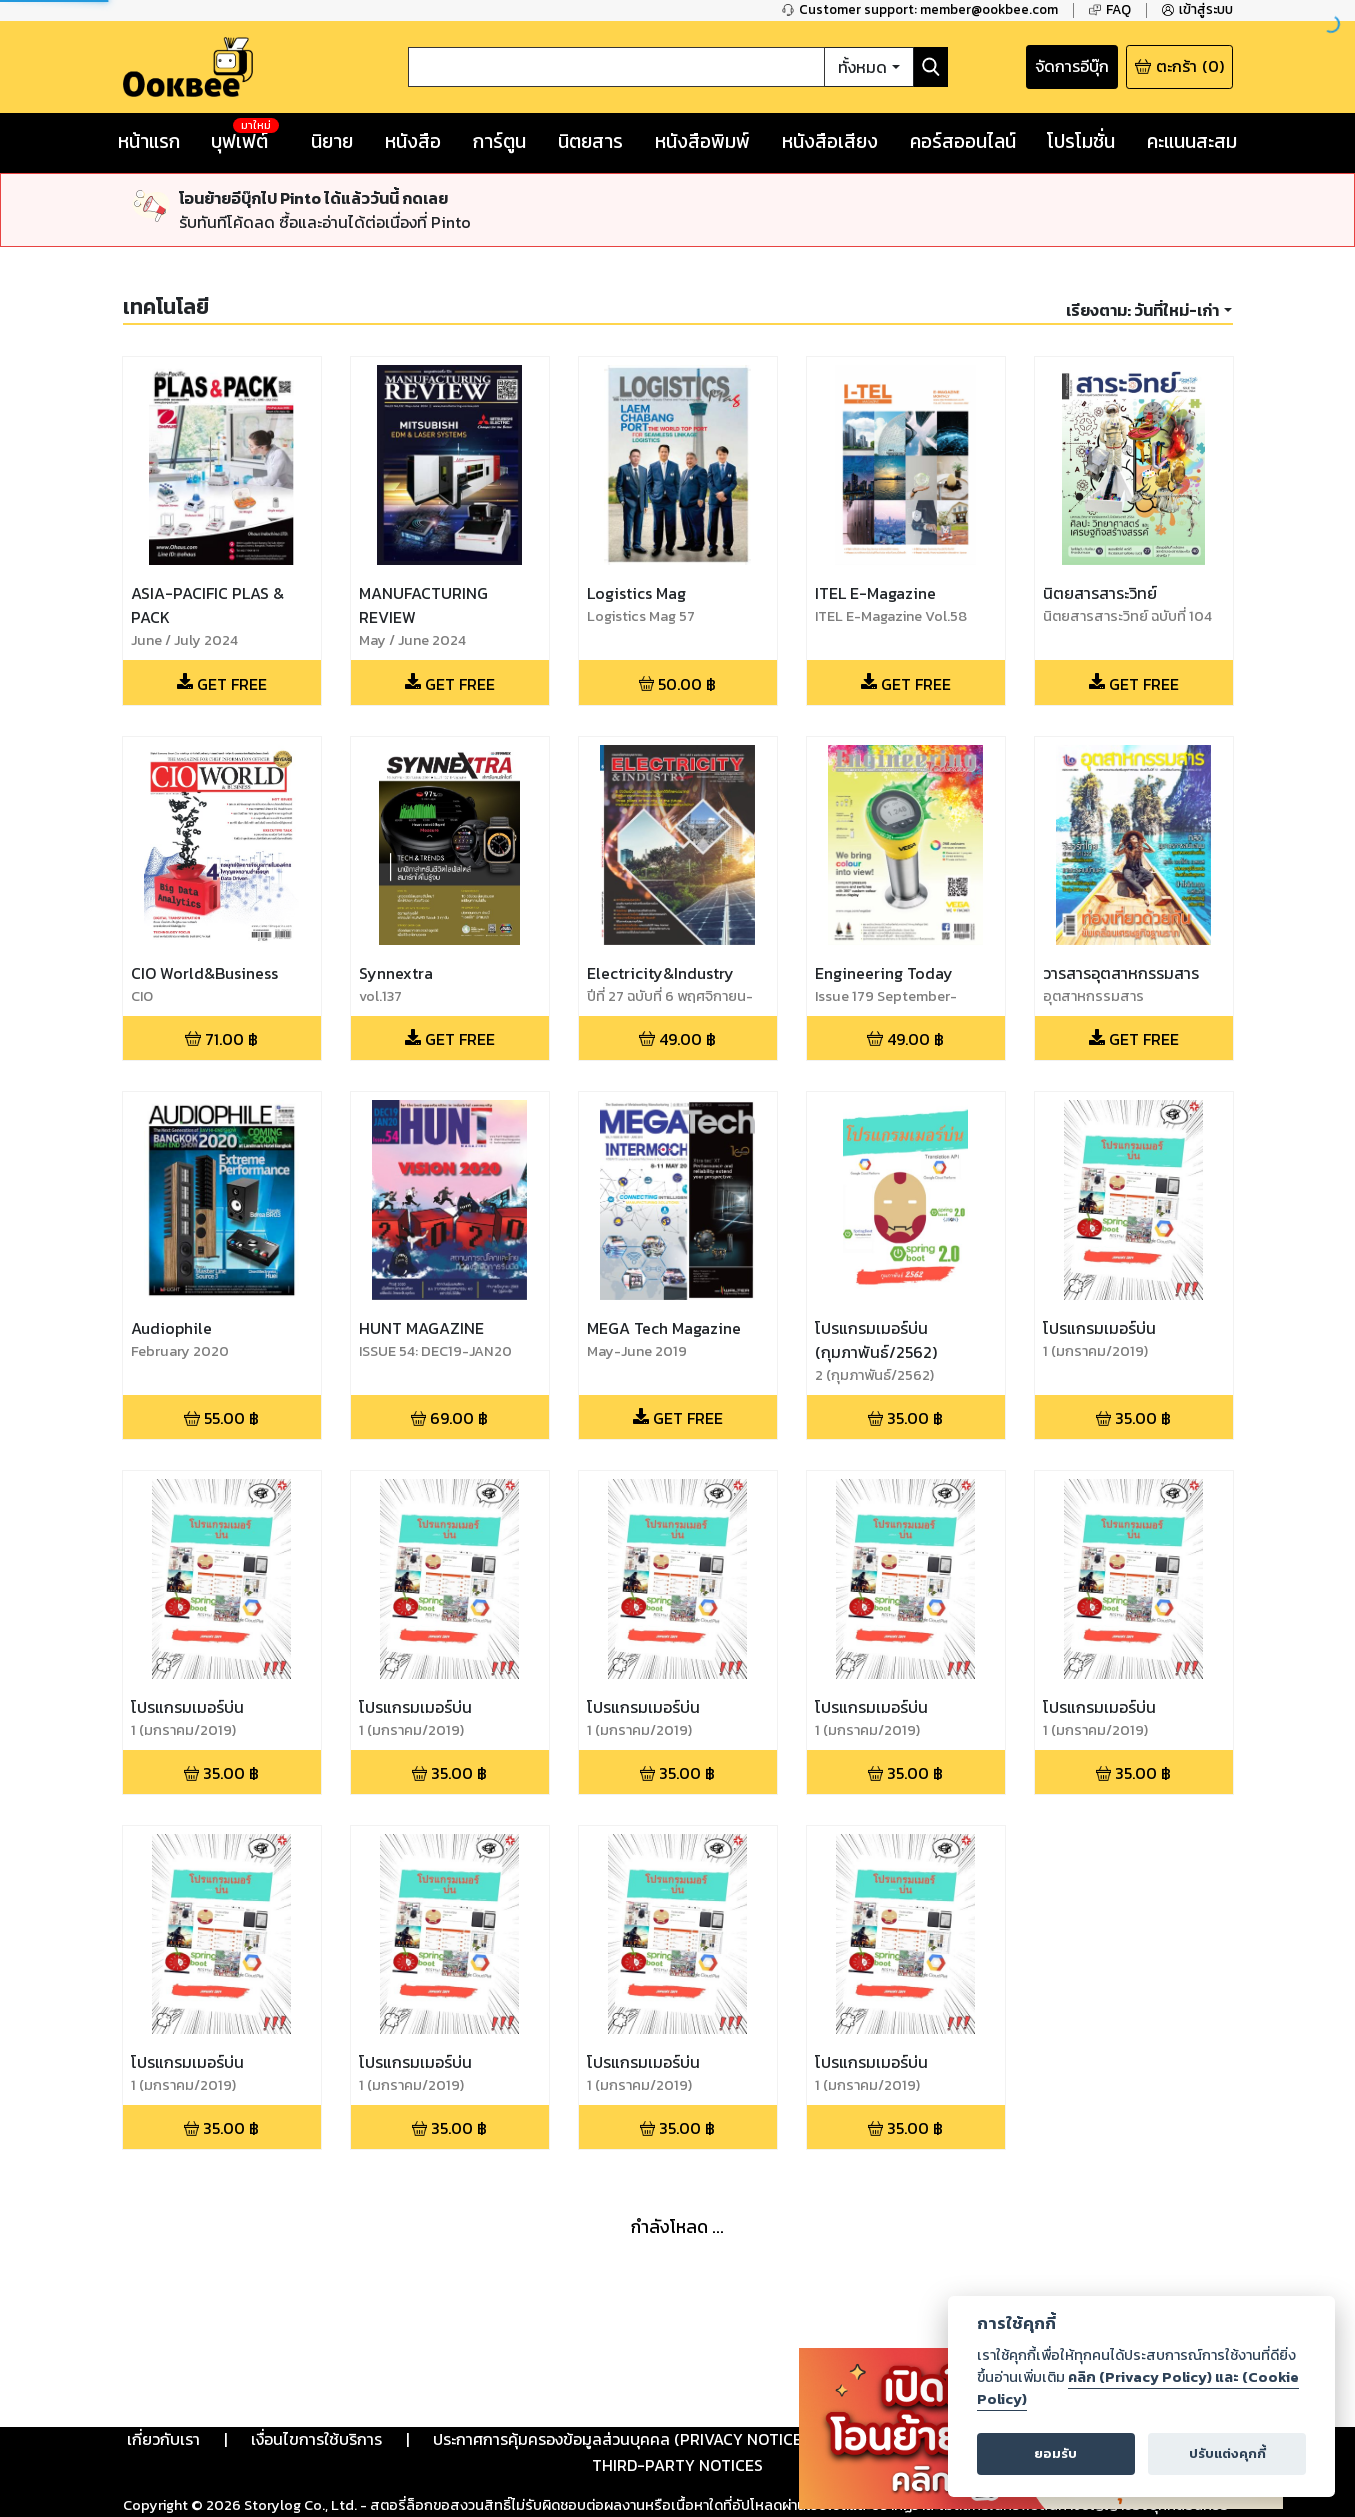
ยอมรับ (1055, 2453)
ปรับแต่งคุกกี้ (1227, 2453)
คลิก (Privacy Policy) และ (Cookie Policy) (1138, 2388)
